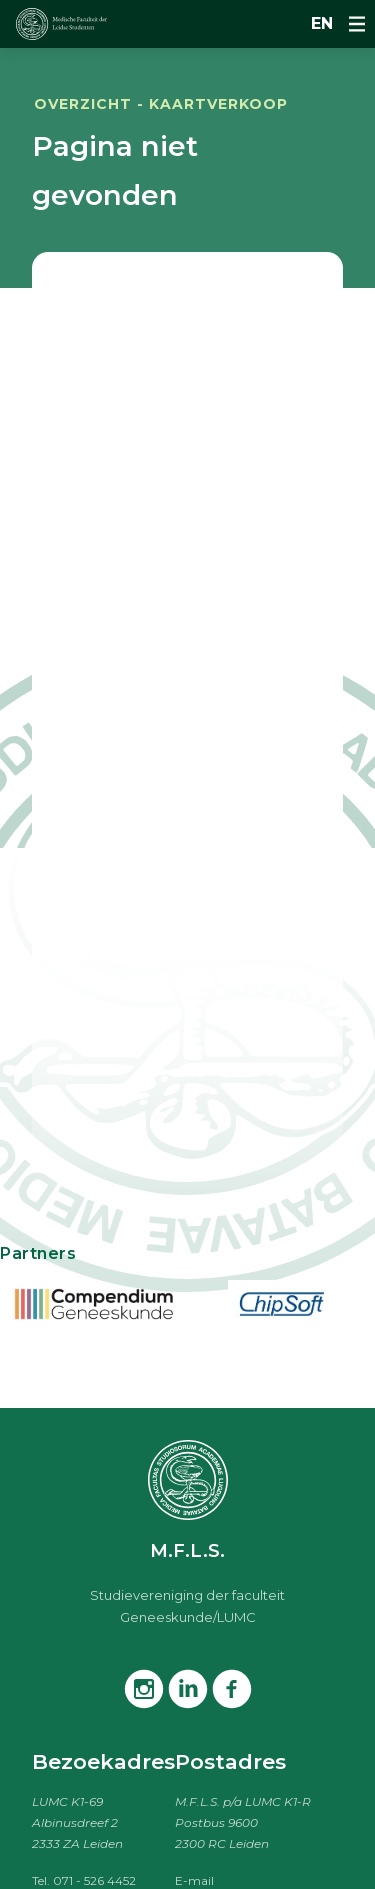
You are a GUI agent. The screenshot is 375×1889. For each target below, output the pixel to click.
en (322, 23)
